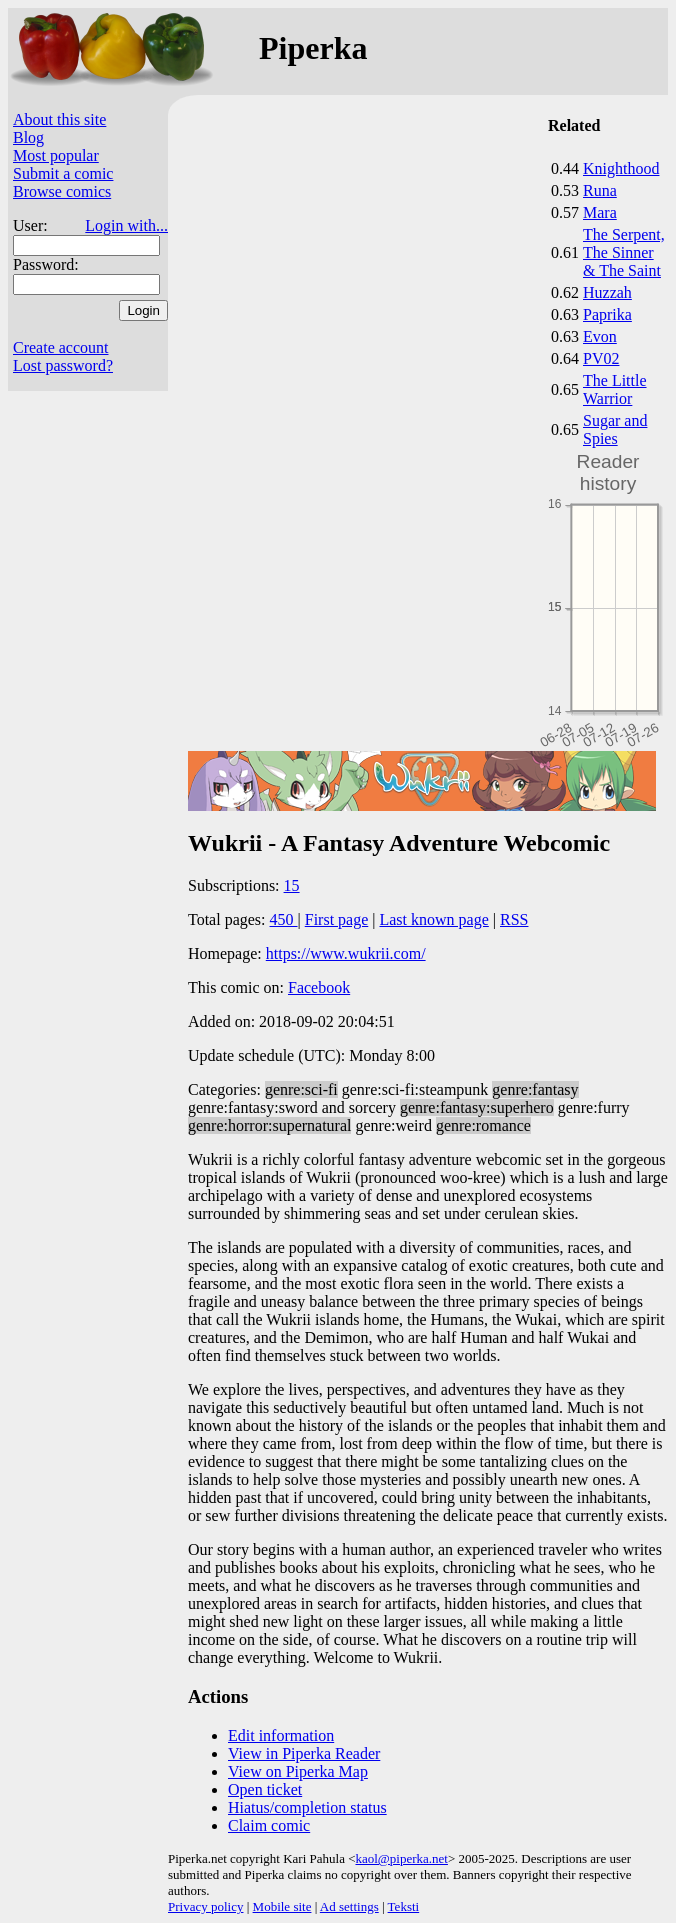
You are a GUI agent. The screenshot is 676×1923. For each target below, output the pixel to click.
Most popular (56, 155)
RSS (514, 919)
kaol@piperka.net (401, 1858)
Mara (600, 212)
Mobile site (282, 1906)
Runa (600, 190)
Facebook (319, 987)
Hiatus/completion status (307, 1807)
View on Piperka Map (298, 1771)
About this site (59, 119)
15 (292, 885)
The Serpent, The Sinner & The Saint (624, 252)
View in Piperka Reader (304, 1753)
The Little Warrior (615, 389)
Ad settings (349, 1906)
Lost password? (63, 365)
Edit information (281, 1735)
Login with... (126, 225)
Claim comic (269, 1825)
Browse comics (62, 191)
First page (337, 919)
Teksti (404, 1906)
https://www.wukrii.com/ (346, 953)
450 (284, 919)
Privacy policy (205, 1906)
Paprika (607, 314)
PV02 (601, 358)
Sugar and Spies (615, 429)
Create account (61, 347)
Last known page (433, 919)
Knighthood (621, 168)
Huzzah (607, 292)
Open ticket (265, 1789)
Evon (600, 336)
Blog (28, 137)
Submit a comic (63, 173)
